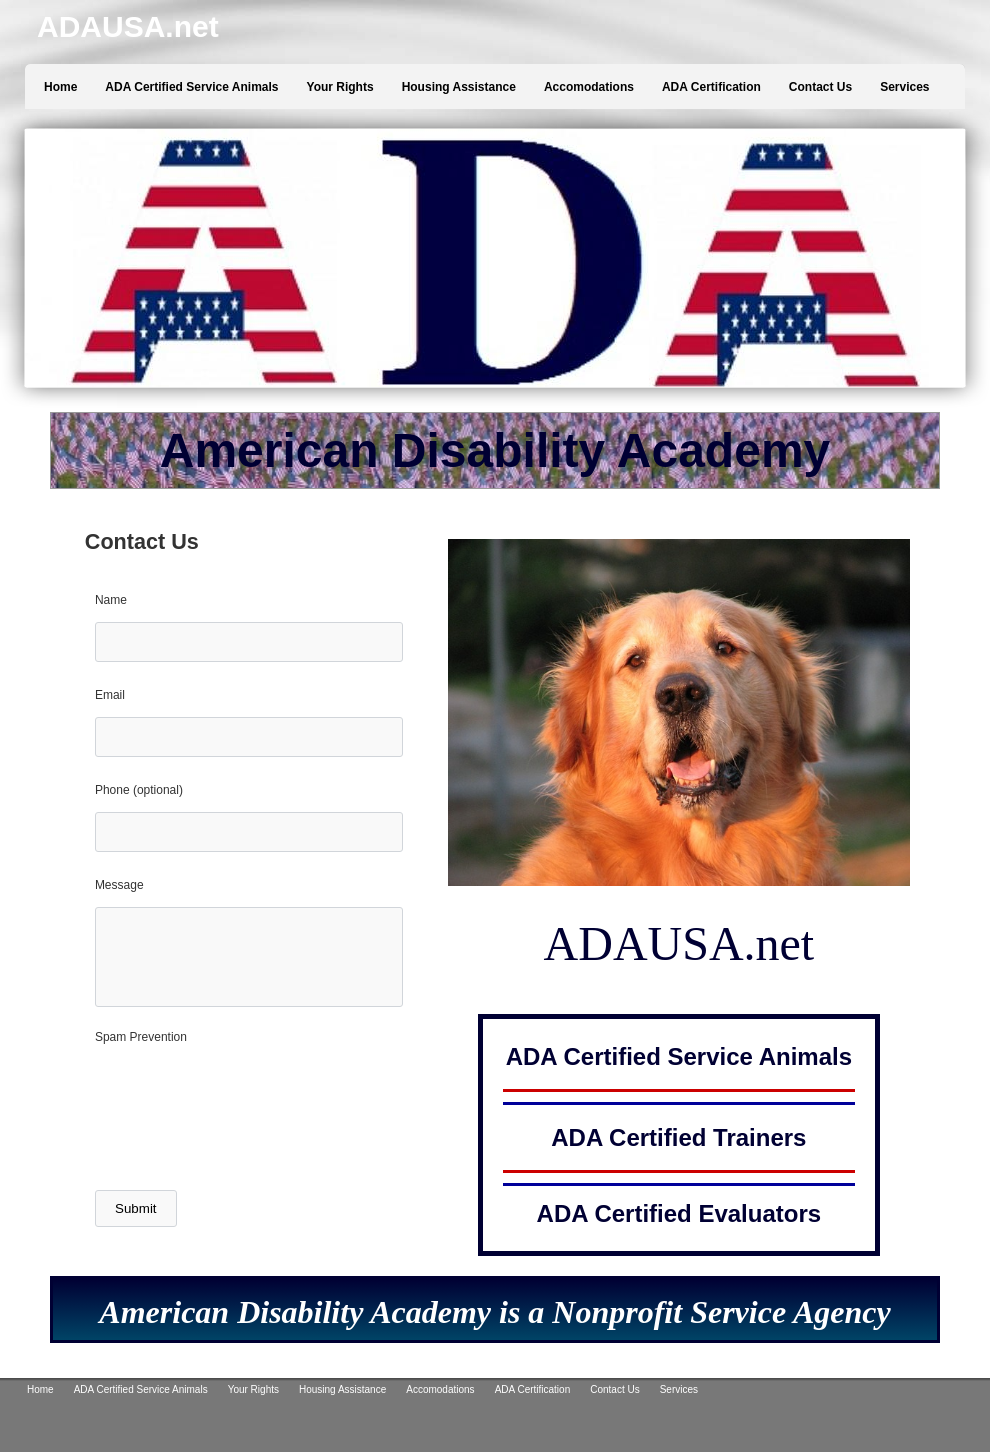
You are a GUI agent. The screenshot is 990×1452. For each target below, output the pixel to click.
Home (60, 87)
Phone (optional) (139, 790)
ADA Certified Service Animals (191, 87)
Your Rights (340, 87)
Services (904, 87)
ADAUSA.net (128, 26)
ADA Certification (711, 87)
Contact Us (820, 87)
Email (110, 695)
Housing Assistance (459, 87)
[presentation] (247, 1125)
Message (119, 885)
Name (111, 600)
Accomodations (589, 87)
